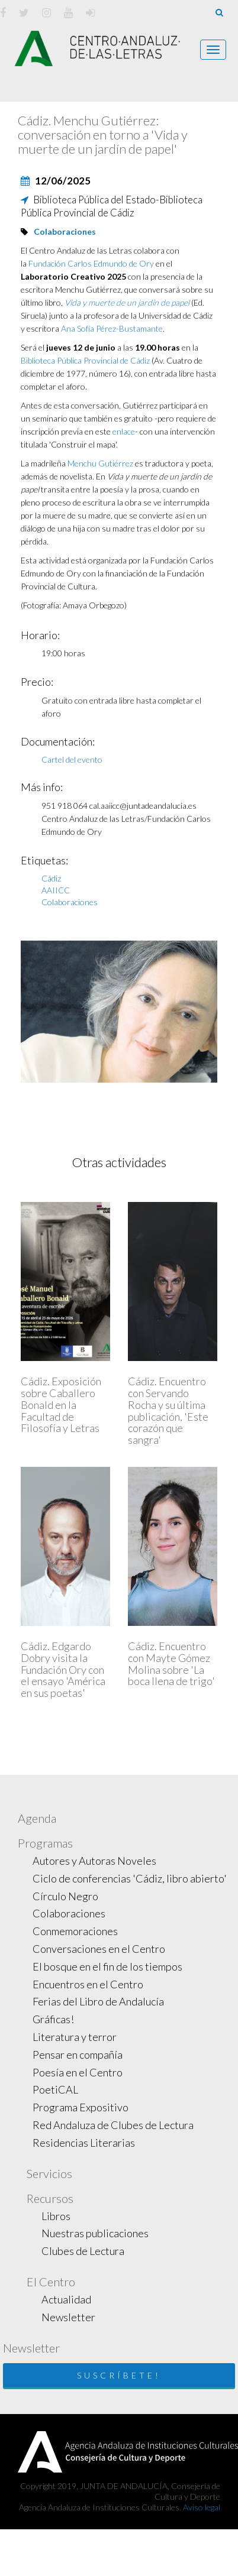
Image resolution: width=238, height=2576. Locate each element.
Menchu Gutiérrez (100, 463)
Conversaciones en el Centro (99, 1948)
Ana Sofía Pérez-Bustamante (112, 328)
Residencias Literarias (84, 2142)
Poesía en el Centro (78, 2072)
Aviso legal (201, 2507)
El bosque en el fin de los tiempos (107, 1966)
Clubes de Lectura (82, 2250)
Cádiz (51, 878)
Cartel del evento (71, 759)
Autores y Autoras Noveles (94, 1860)
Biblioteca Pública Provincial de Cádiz (86, 360)
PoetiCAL (55, 2089)
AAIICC (55, 890)
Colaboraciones (65, 231)
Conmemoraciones (75, 1930)
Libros (55, 2215)
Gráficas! (53, 2019)
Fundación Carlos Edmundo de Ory (92, 263)
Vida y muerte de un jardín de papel (127, 302)
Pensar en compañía (78, 2054)
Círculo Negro (65, 1896)
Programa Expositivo (80, 2107)
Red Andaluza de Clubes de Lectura (113, 2124)
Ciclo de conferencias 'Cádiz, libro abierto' (130, 1878)
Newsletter (68, 2317)
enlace (123, 431)
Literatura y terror (75, 2036)
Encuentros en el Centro (88, 1984)
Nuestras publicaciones (95, 2233)
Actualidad (66, 2299)
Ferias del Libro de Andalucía (98, 2001)
